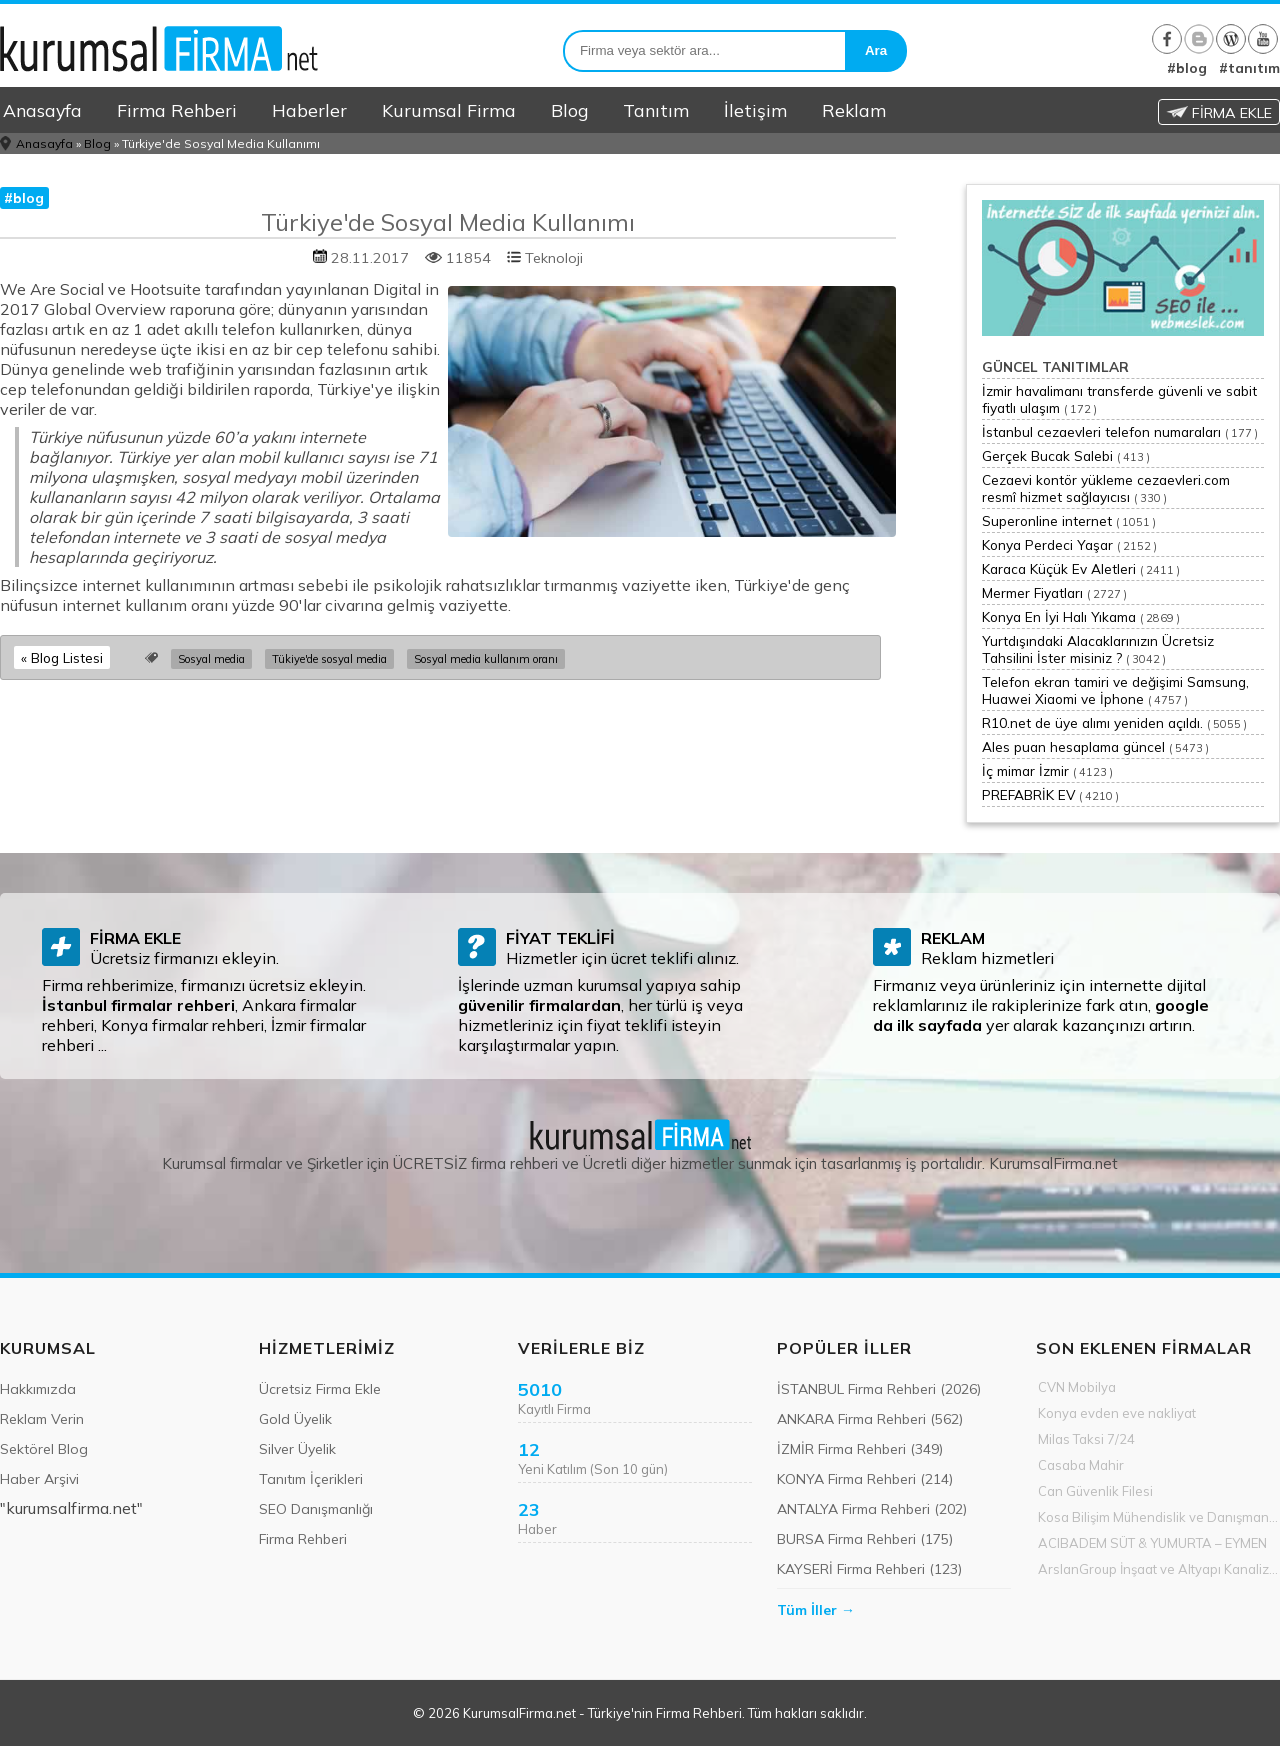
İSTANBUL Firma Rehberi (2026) (879, 1389)
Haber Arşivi (39, 1479)
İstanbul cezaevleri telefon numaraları (1101, 431)
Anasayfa (42, 110)
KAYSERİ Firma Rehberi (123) (869, 1569)
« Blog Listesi (62, 657)
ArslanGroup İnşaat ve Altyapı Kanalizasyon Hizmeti (1159, 1569)
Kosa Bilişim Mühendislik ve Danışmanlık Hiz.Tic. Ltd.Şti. (1159, 1517)
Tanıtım (656, 110)
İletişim (755, 110)
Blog (569, 110)
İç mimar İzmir (1025, 770)
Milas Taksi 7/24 (1086, 1439)
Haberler (309, 110)
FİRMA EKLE (1219, 113)
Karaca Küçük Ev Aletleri (1059, 568)
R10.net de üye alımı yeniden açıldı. (1092, 722)
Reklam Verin (42, 1419)
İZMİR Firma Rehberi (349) (860, 1449)
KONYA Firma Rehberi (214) (865, 1479)
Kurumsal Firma (449, 110)
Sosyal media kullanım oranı (486, 659)
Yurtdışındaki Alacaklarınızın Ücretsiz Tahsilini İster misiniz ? (1098, 649)
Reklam (854, 110)
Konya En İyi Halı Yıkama (1059, 616)
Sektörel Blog (44, 1449)
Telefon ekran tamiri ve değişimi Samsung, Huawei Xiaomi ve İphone (1115, 690)
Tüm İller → (816, 1610)
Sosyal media (211, 659)
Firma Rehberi (177, 110)
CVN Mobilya (1077, 1387)
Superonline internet (1047, 520)
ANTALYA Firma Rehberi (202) (872, 1509)
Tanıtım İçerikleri (311, 1479)
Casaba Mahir (1081, 1465)
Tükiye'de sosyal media (329, 659)
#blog (1187, 68)
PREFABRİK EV (1028, 794)
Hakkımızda (38, 1389)
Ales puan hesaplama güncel (1073, 746)
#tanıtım (1249, 68)
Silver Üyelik (297, 1449)
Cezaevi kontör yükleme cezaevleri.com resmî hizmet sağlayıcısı (1106, 488)
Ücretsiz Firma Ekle (320, 1389)
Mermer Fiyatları (1032, 592)
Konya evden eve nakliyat (1117, 1413)
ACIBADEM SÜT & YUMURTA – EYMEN (1152, 1543)
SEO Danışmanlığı (316, 1509)
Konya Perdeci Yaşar (1047, 544)
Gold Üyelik (295, 1419)
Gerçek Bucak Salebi (1047, 455)
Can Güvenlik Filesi (1095, 1491)
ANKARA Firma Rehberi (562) (870, 1419)
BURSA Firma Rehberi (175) (865, 1539)
